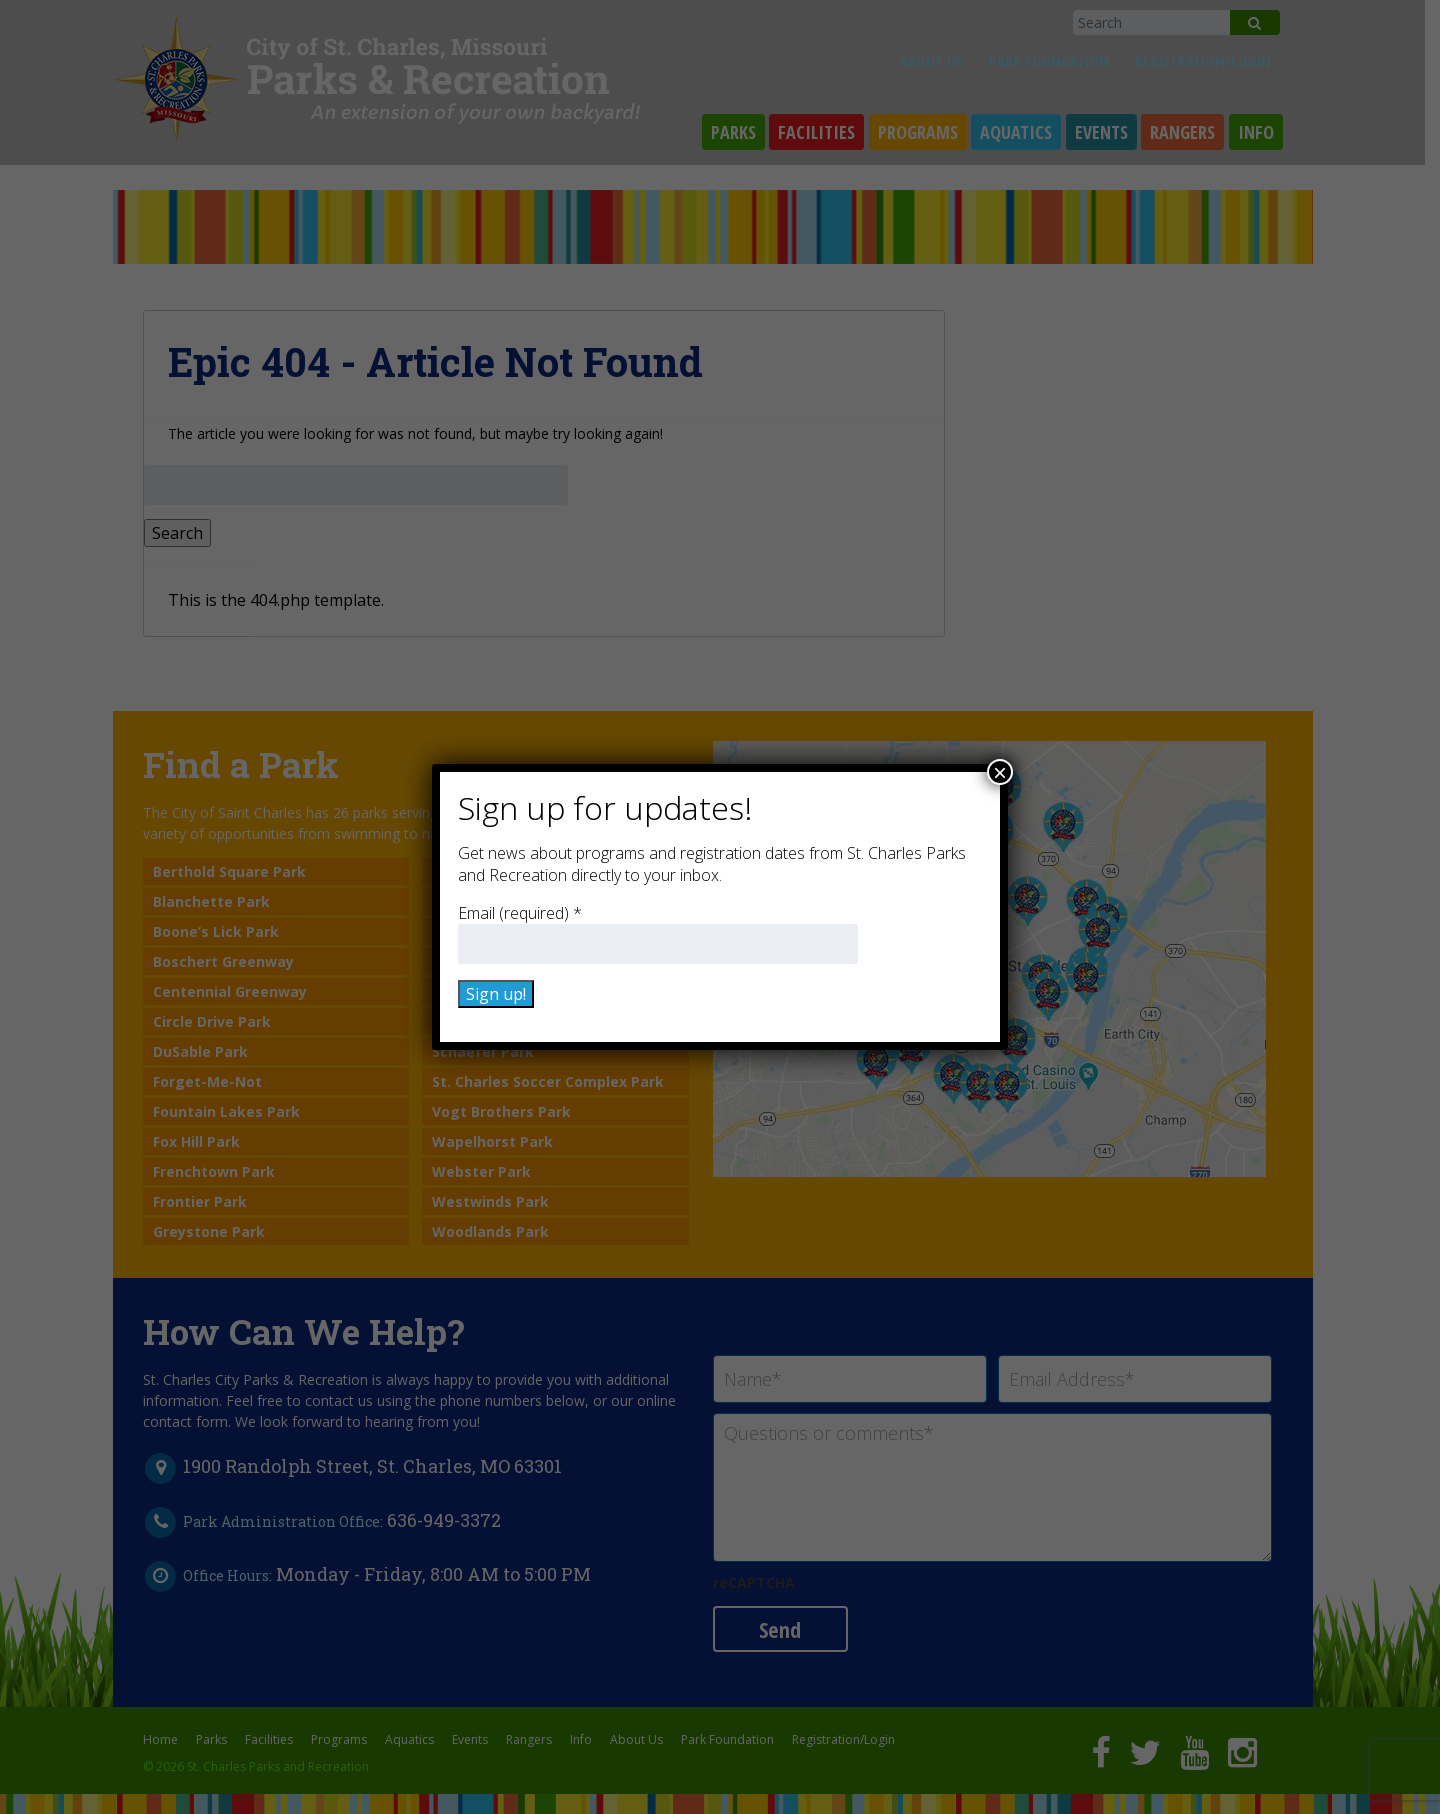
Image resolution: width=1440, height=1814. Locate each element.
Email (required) (520, 913)
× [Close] (1000, 772)
